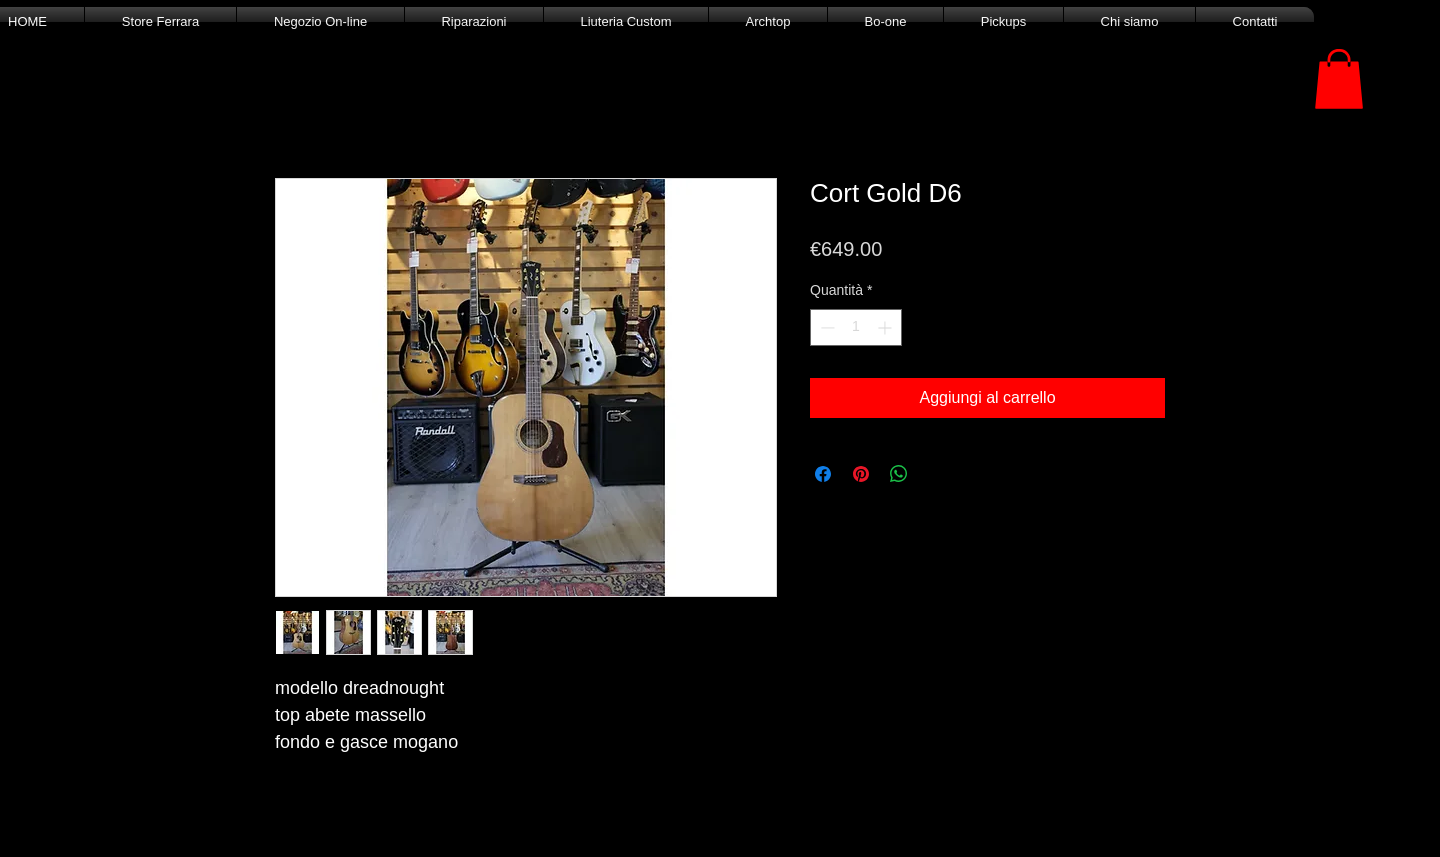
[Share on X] (937, 474)
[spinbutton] (856, 327)
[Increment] (886, 327)
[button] (1339, 79)
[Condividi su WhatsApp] (899, 474)
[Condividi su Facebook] (823, 474)
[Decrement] (825, 327)
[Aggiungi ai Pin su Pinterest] (861, 474)
